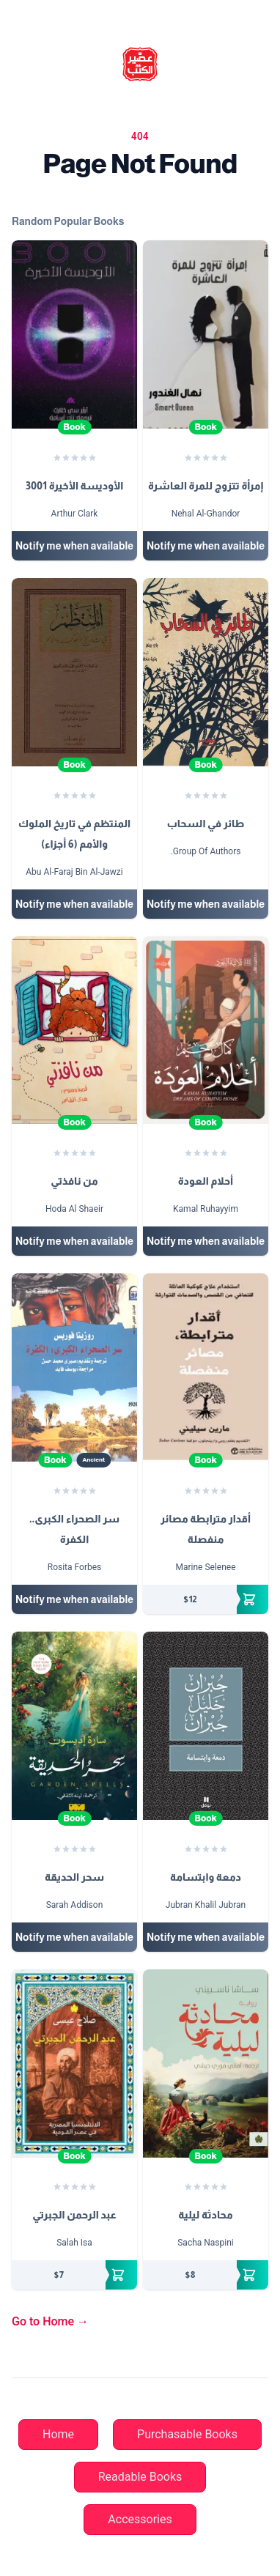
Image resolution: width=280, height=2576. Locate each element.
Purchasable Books (187, 2434)
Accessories (140, 2519)
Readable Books (140, 2477)
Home (58, 2434)
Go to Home (50, 2321)
